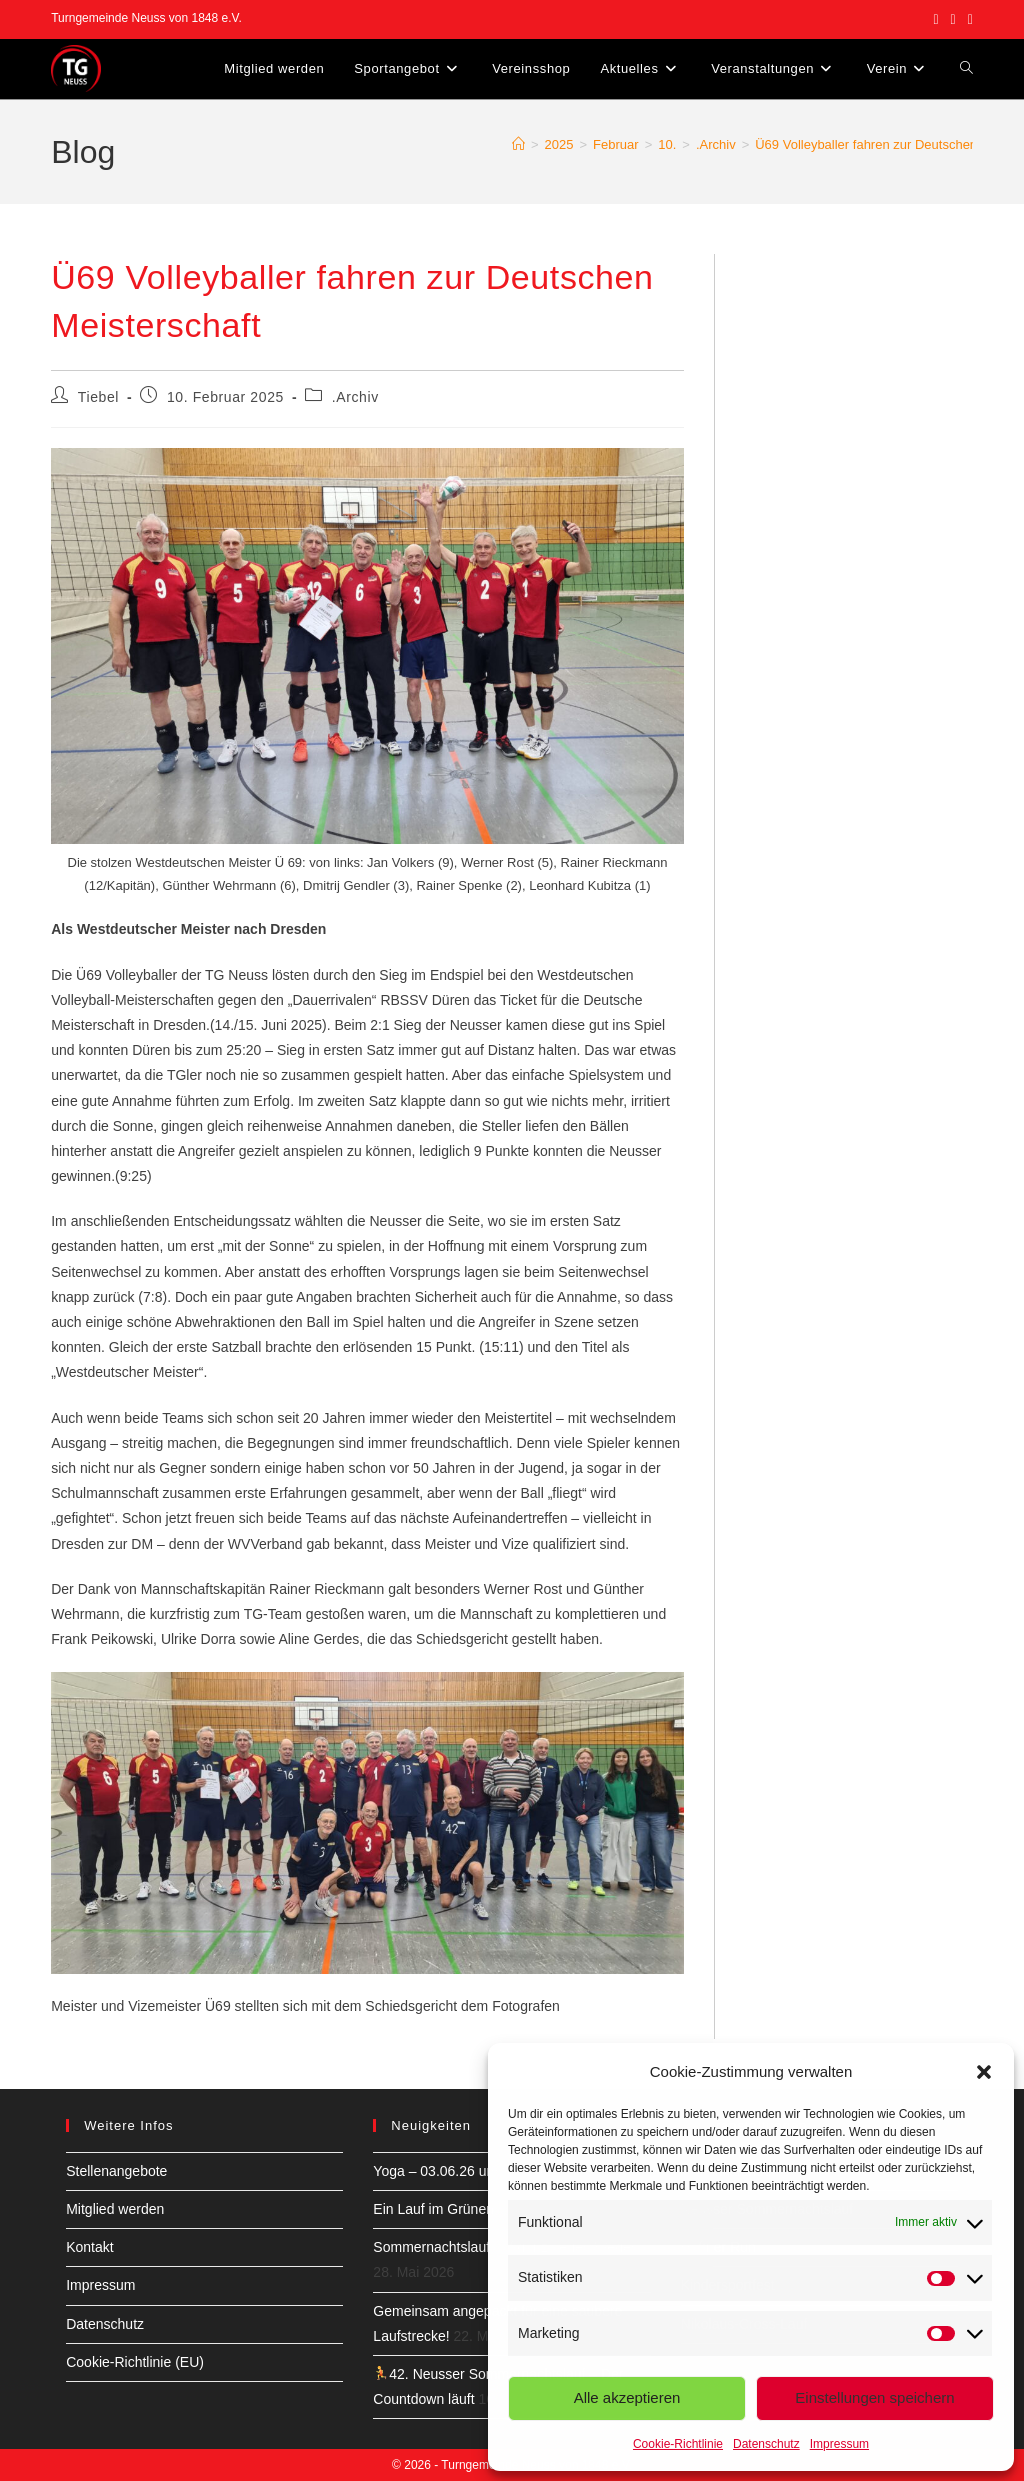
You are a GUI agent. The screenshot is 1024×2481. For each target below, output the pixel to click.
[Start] (518, 144)
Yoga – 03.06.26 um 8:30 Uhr (464, 2171)
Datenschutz (766, 2444)
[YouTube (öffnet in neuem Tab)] (967, 19)
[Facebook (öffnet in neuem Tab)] (935, 19)
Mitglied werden (115, 2209)
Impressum (839, 2444)
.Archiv (355, 397)
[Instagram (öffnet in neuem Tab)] (953, 19)
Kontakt (89, 2247)
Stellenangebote (116, 2171)
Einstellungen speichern (874, 2397)
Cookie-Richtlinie (678, 2444)
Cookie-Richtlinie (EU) (135, 2362)
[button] (984, 2072)
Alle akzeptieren (627, 2397)
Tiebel (98, 397)
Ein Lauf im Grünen (433, 2209)
